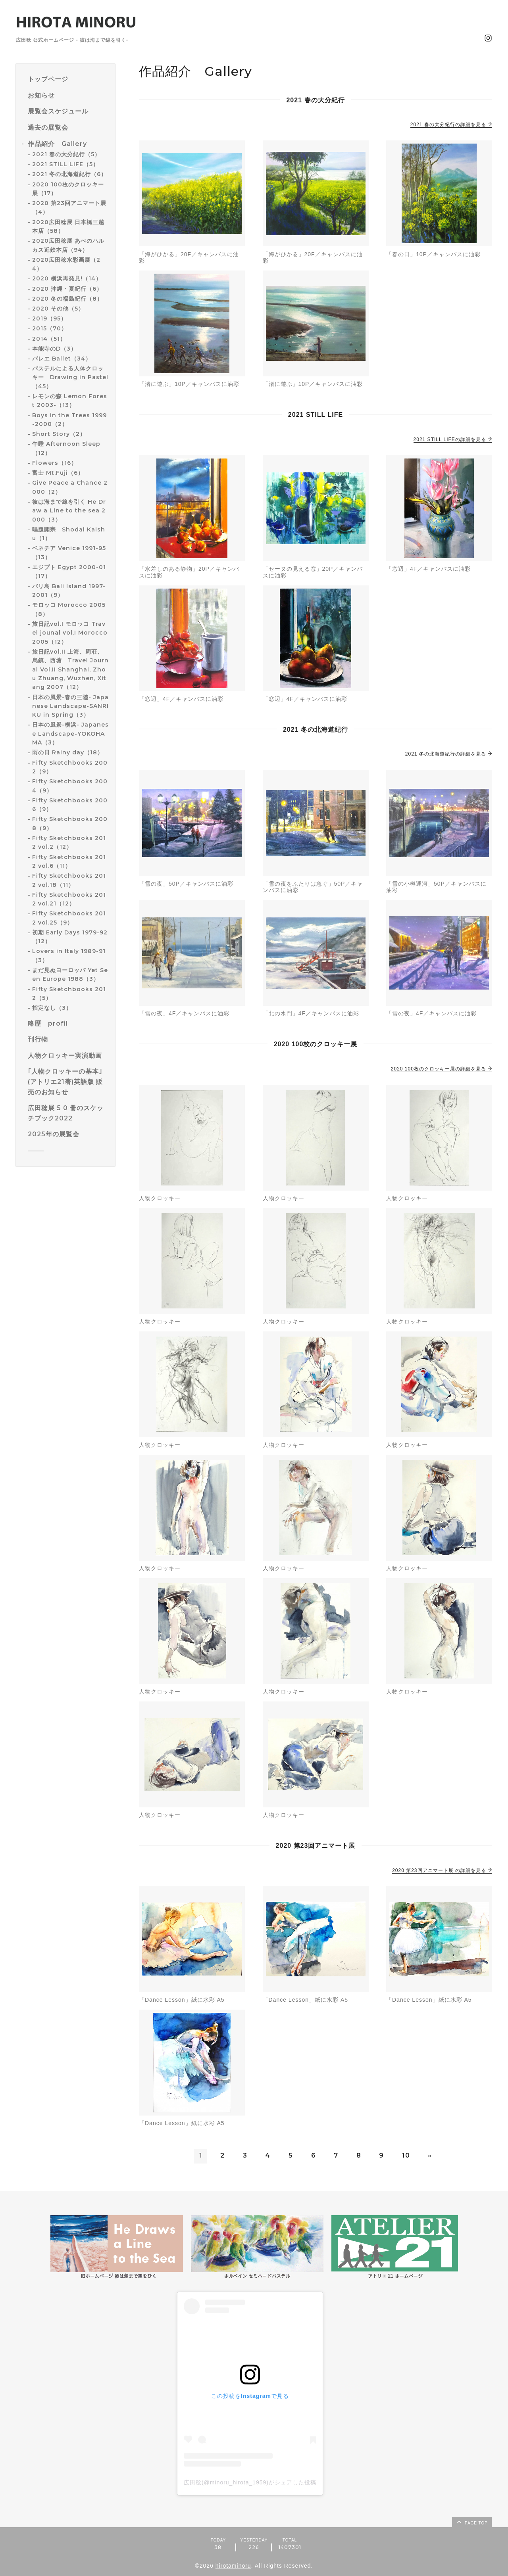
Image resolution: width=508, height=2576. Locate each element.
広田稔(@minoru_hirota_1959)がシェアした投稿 (250, 2482)
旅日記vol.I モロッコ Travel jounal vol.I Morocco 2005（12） (70, 632)
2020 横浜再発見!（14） (67, 278)
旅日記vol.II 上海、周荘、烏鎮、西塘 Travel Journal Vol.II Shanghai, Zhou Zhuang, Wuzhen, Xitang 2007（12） (70, 669)
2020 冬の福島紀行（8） (67, 298)
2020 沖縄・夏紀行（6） (67, 288)
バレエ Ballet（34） (61, 358)
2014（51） (49, 338)
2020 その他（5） (58, 308)
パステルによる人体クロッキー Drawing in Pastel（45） (70, 377)
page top (471, 2522)
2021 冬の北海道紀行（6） (69, 174)
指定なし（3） (52, 1007)
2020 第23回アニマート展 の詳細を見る (442, 1870)
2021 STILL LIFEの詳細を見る (453, 439)
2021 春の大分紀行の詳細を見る (451, 124)
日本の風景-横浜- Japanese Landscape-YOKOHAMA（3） (70, 733)
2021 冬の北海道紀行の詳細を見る (448, 754)
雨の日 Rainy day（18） (67, 752)
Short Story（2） (59, 433)
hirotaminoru (233, 2566)
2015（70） (49, 328)
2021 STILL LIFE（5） (65, 164)
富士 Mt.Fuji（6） (58, 472)
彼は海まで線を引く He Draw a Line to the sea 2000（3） (69, 510)
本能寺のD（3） (54, 348)
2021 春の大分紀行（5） (66, 154)
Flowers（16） (54, 462)
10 (406, 2155)
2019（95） (49, 318)
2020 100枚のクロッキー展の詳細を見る (441, 1069)
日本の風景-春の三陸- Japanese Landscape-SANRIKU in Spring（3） (70, 706)
